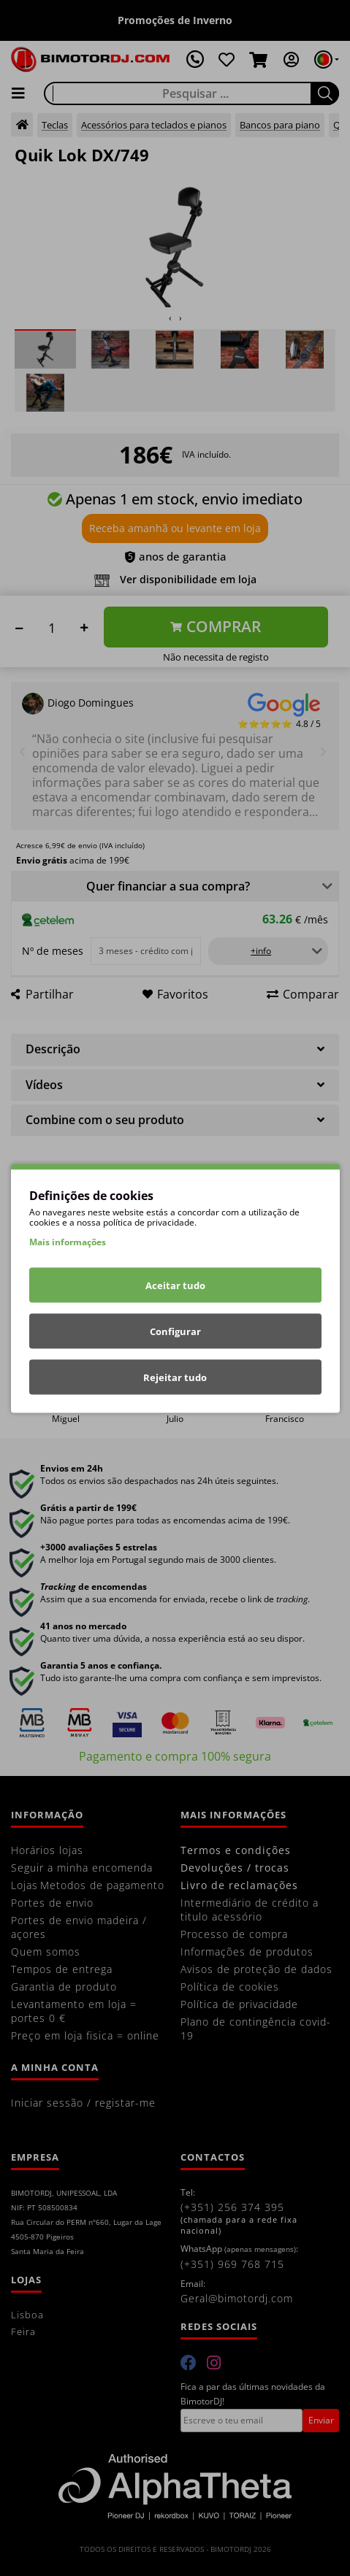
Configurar (175, 1330)
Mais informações (67, 1241)
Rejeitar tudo (175, 1376)
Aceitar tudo (175, 1284)
